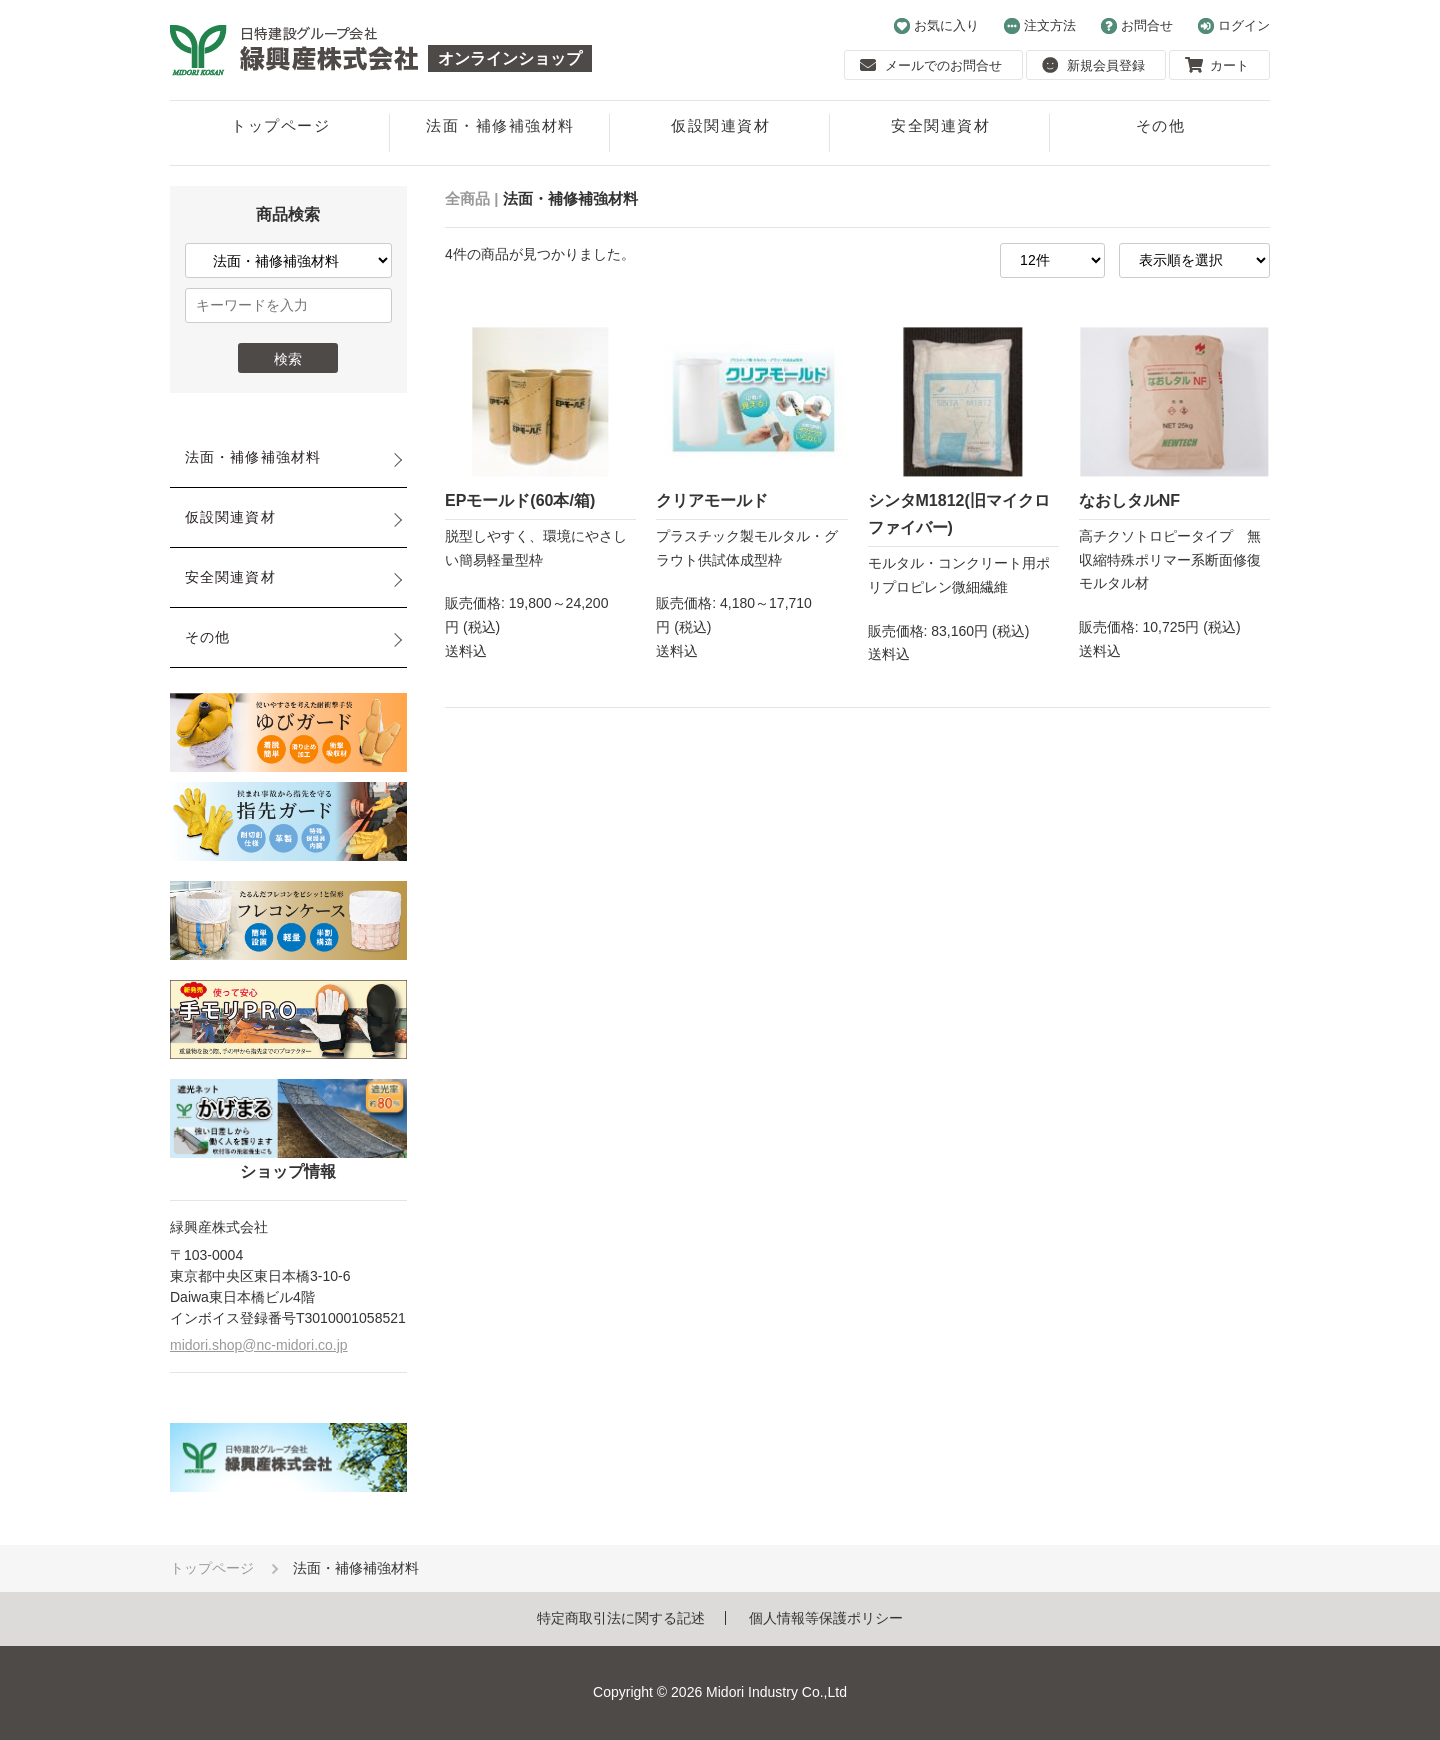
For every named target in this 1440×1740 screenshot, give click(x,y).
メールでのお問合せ (931, 65)
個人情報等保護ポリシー (826, 1618)
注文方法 (1040, 26)
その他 (1161, 125)
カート (1217, 65)
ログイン (1234, 26)
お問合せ (1137, 26)
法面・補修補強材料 (500, 125)
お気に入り (936, 26)
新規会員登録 (1093, 65)
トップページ (280, 125)
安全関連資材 (940, 125)
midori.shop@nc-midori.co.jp (259, 1345)
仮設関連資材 (720, 125)
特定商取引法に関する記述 (621, 1618)
